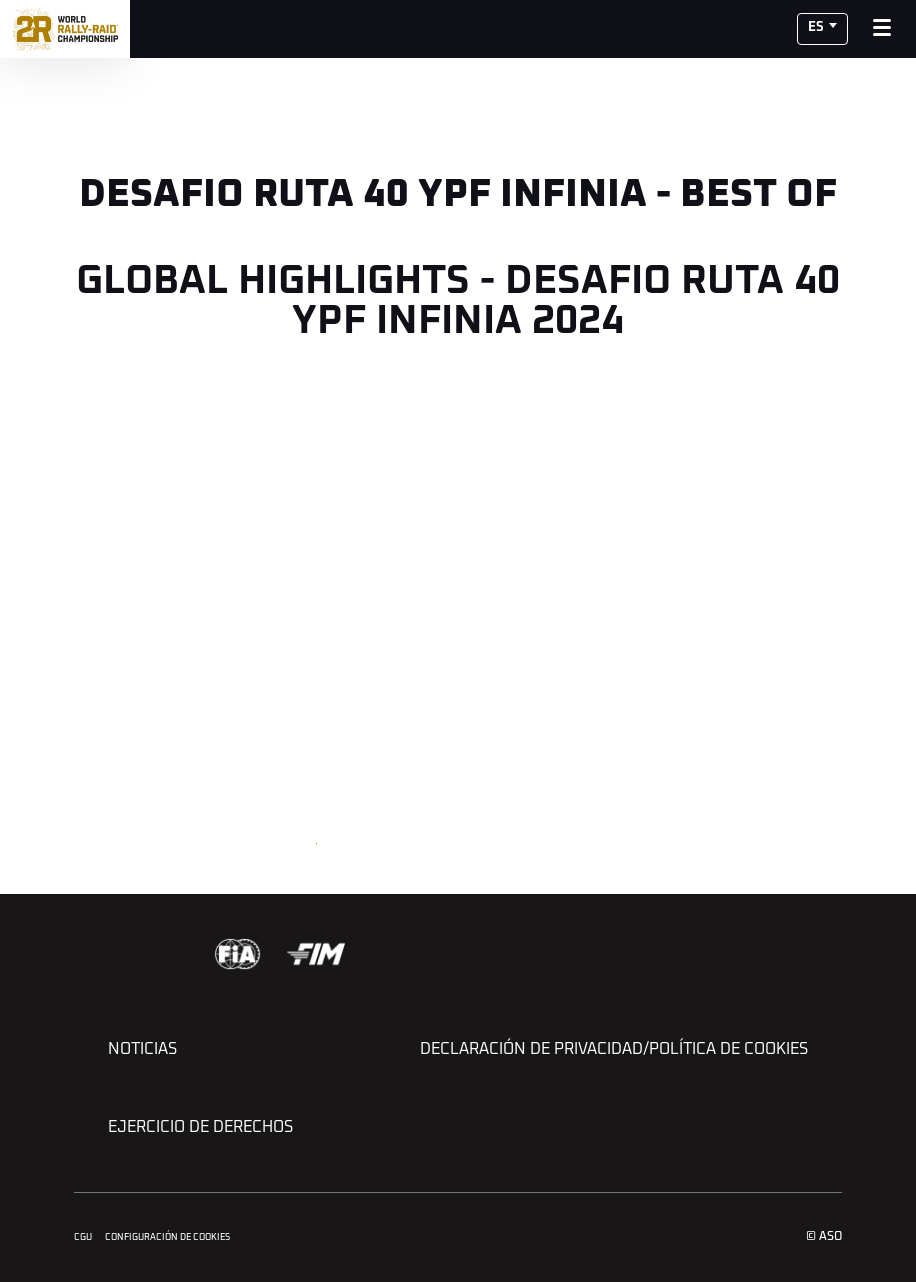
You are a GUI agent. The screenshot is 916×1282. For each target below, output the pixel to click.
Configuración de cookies (167, 1237)
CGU (83, 1237)
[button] (822, 29)
